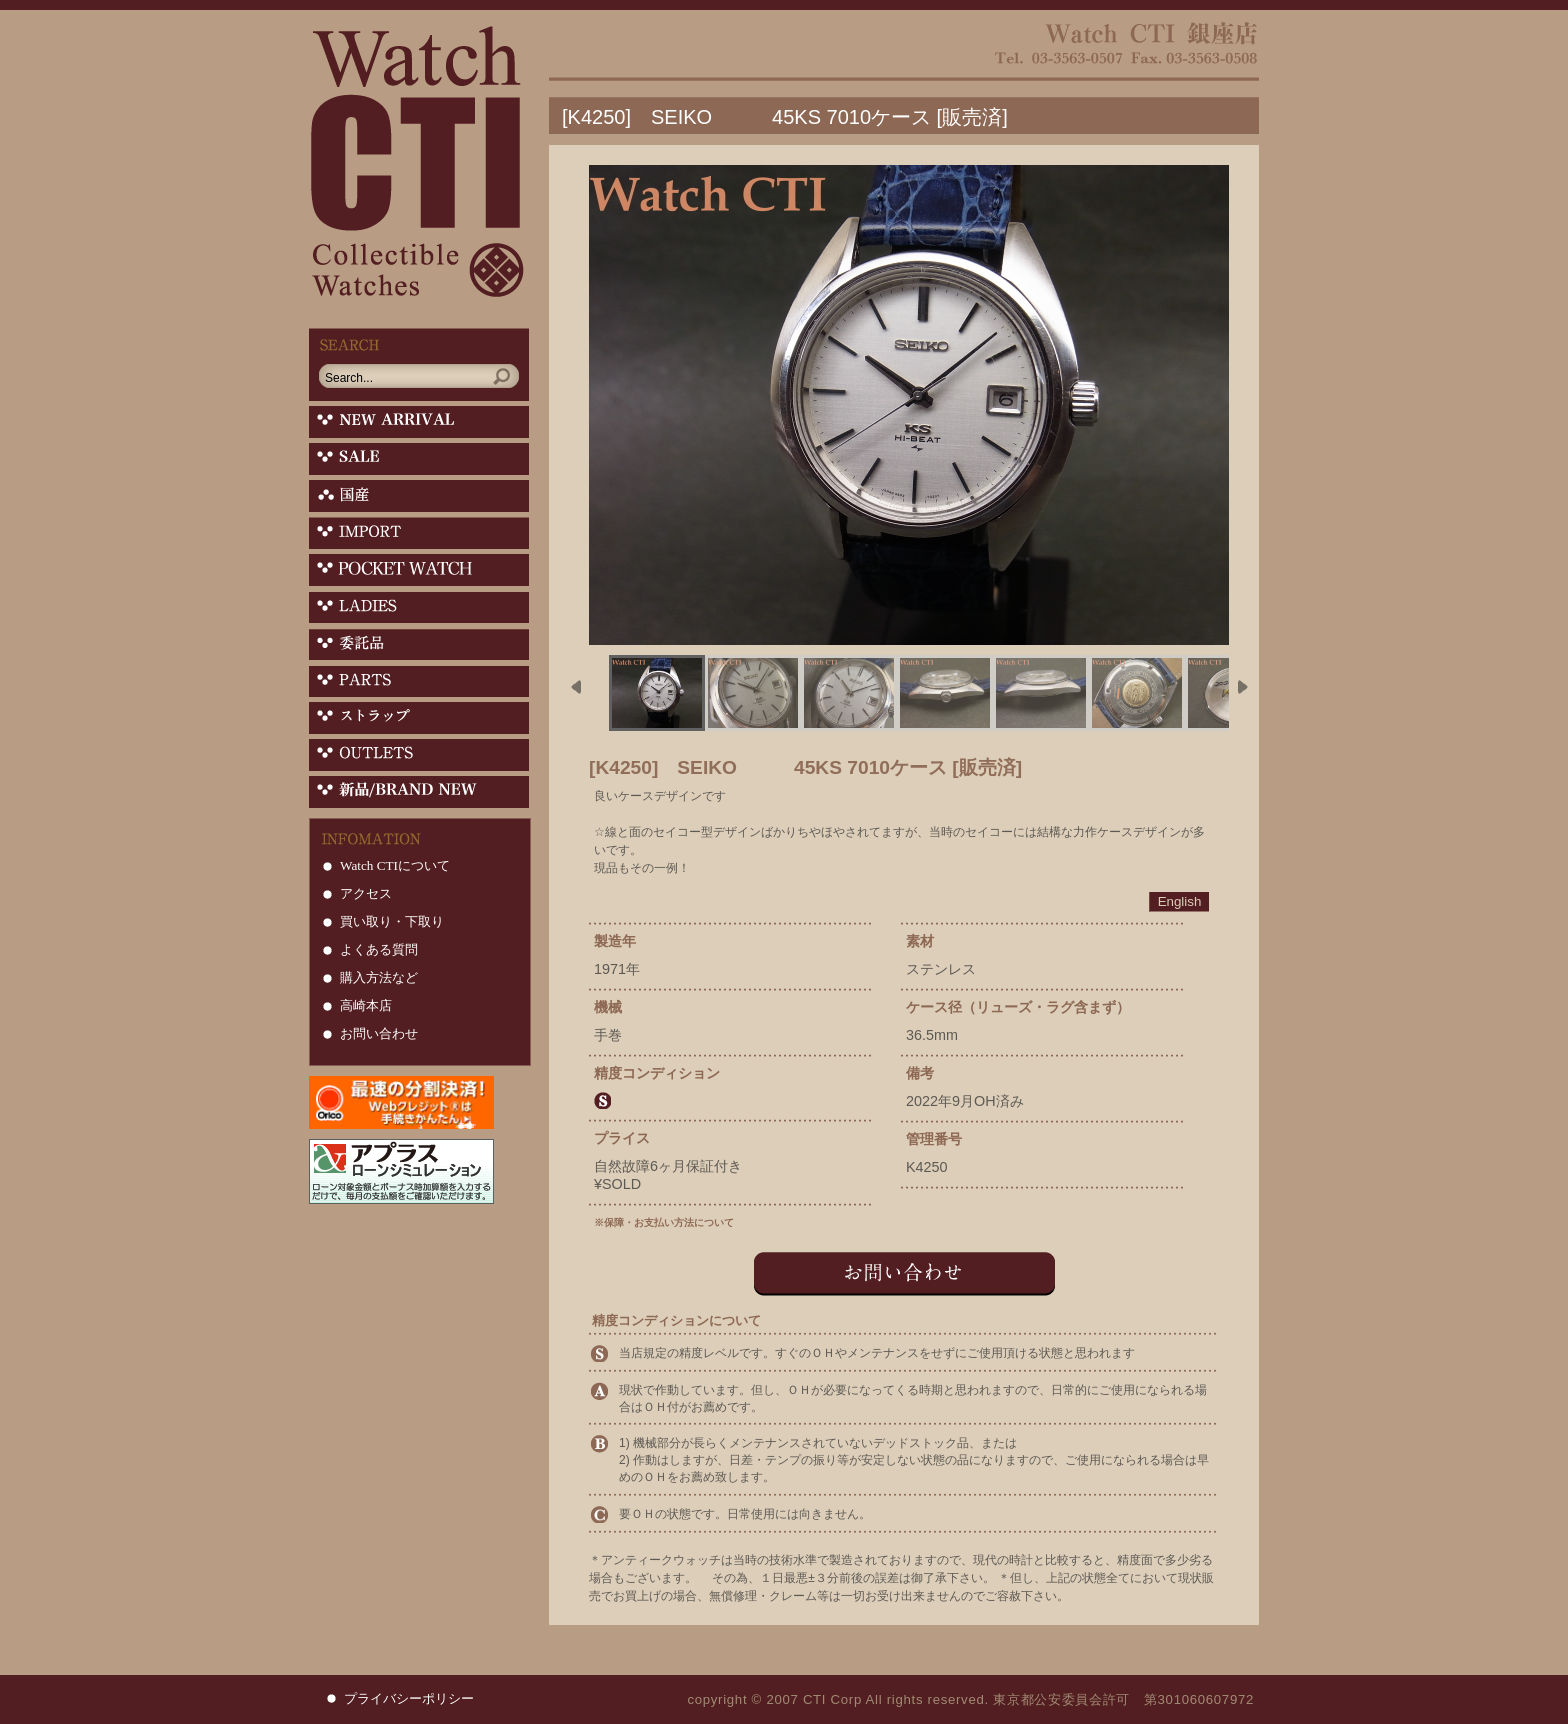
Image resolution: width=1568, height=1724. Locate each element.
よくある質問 (379, 949)
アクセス (366, 893)
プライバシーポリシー (409, 1698)
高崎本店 (366, 1005)
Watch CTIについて (395, 865)
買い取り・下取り (392, 921)
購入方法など (379, 977)
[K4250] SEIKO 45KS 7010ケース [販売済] (785, 117)
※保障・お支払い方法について (664, 1222)
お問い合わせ (379, 1033)
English (1180, 901)
